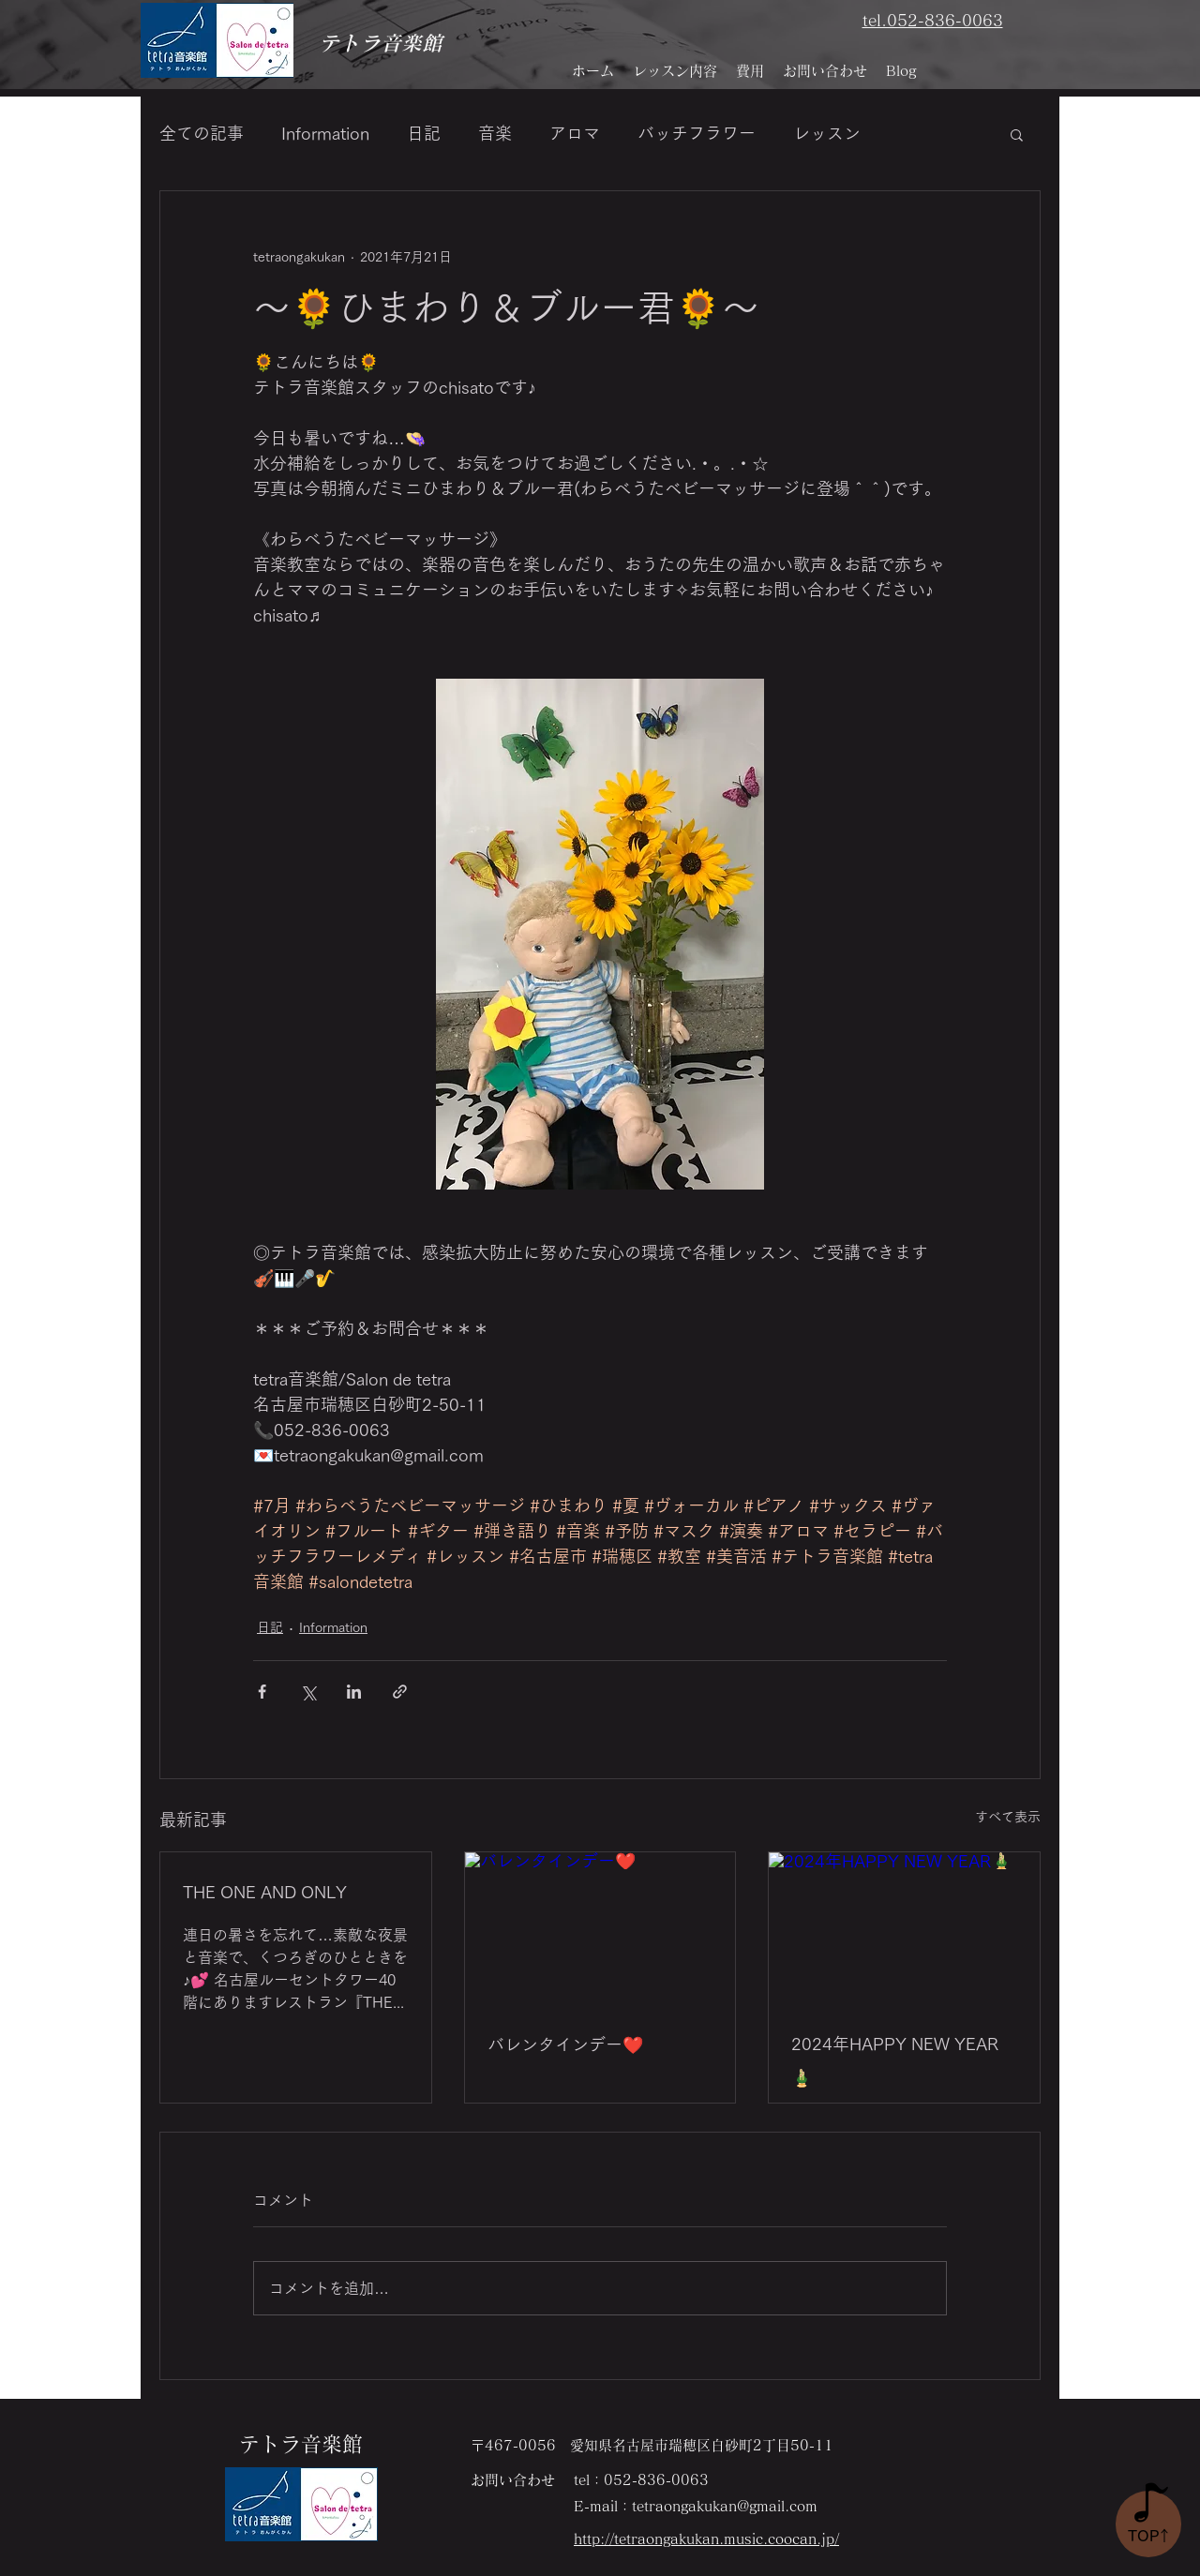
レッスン (827, 133)
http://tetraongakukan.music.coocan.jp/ (706, 2539)
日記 (424, 133)
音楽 (495, 133)
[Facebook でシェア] (262, 1691)
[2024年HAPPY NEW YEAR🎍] (904, 1928)
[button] (1017, 134)
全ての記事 (201, 133)
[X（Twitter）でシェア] (308, 1691)
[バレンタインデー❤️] (600, 1928)
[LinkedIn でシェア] (354, 1691)
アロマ (574, 133)
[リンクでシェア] (400, 1691)
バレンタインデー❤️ (565, 2044)
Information (325, 133)
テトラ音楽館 (380, 43)
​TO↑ (1150, 2535)
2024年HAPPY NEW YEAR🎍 (894, 2060)
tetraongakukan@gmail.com (725, 2506)
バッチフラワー (697, 133)
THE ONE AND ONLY (265, 1891)
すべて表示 (1008, 1816)
